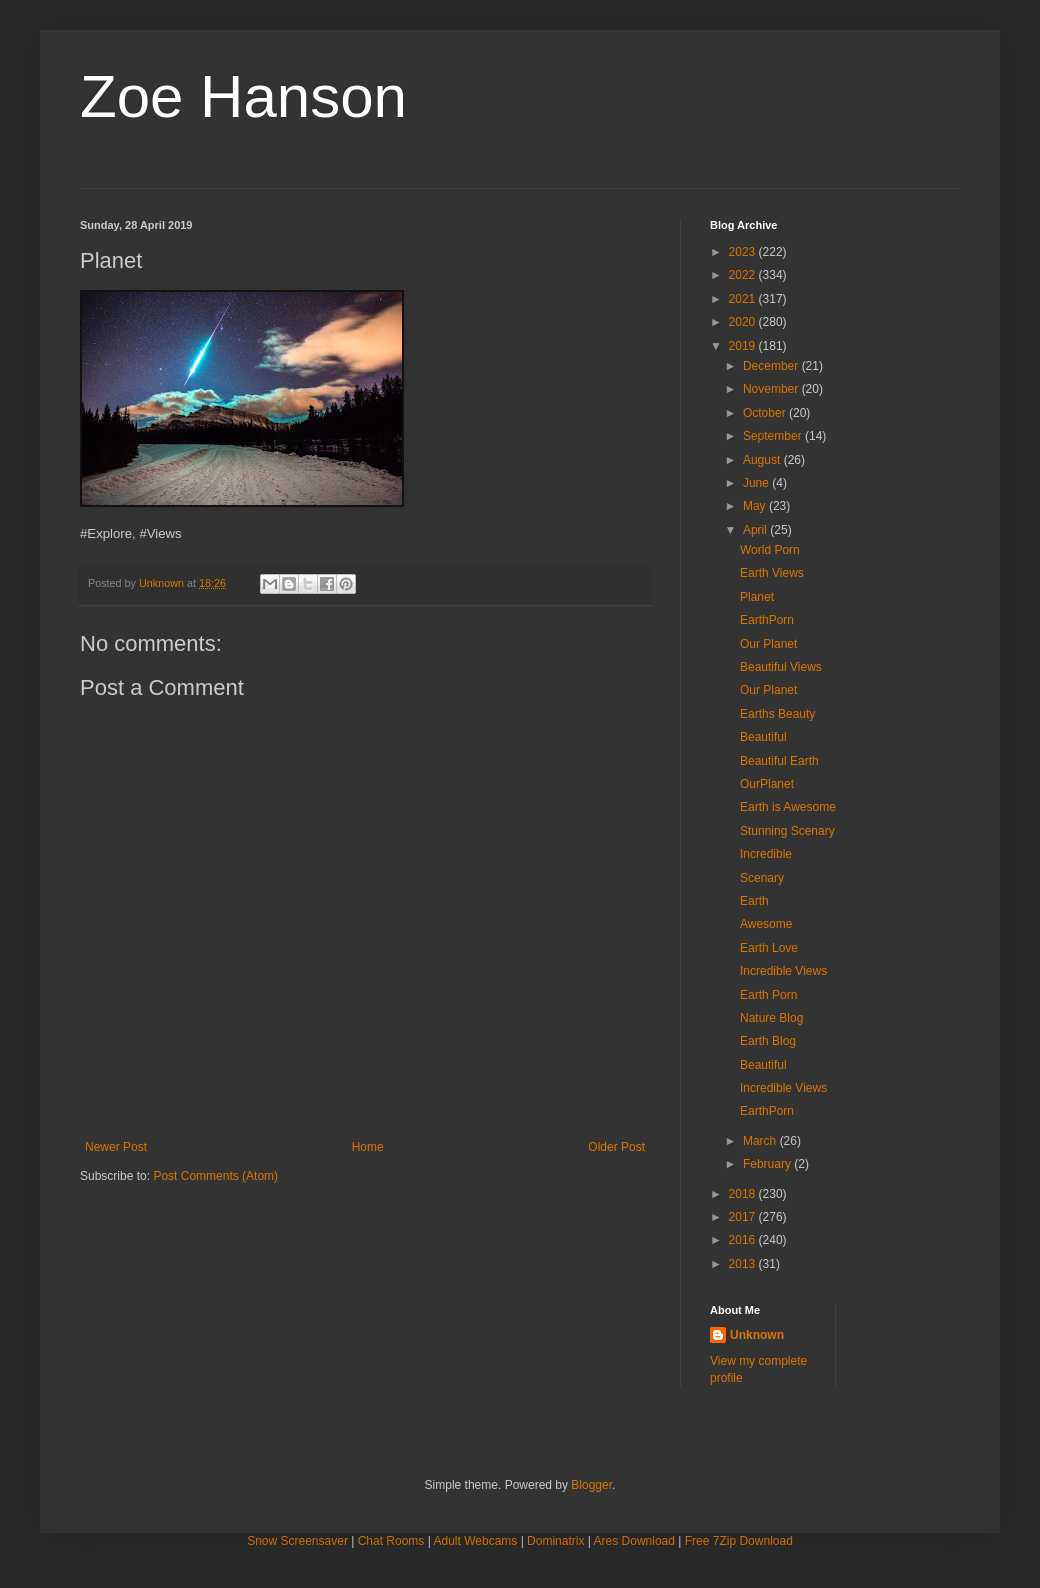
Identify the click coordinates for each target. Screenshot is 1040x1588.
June (757, 483)
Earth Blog (768, 1041)
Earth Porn (768, 995)
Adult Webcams (476, 1541)
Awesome (766, 924)
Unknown (757, 1335)
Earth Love (769, 948)
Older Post (616, 1147)
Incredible (766, 854)
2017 (744, 1217)
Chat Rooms (391, 1541)
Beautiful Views (781, 667)
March (761, 1141)
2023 (744, 252)
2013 (744, 1264)
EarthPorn (767, 620)
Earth (754, 901)
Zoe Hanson (243, 96)
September (774, 436)
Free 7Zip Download (739, 1541)
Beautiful (763, 737)
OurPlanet (767, 784)
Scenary (762, 878)
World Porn (770, 550)
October (766, 413)
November (772, 389)
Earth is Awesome (788, 807)
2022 (744, 275)
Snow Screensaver (297, 1541)
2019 (744, 346)
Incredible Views (783, 971)
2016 (744, 1240)
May (756, 506)
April (756, 530)
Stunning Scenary (787, 831)
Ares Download (634, 1541)
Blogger (591, 1485)
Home (368, 1147)
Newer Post (116, 1147)
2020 (744, 322)
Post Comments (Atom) (215, 1176)
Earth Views (772, 573)
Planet (757, 597)
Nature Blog (771, 1018)
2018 (744, 1194)
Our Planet (768, 644)
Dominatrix (555, 1541)
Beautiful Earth (779, 761)
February (768, 1164)
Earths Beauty (777, 714)
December (772, 366)
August (763, 460)
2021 (744, 299)
